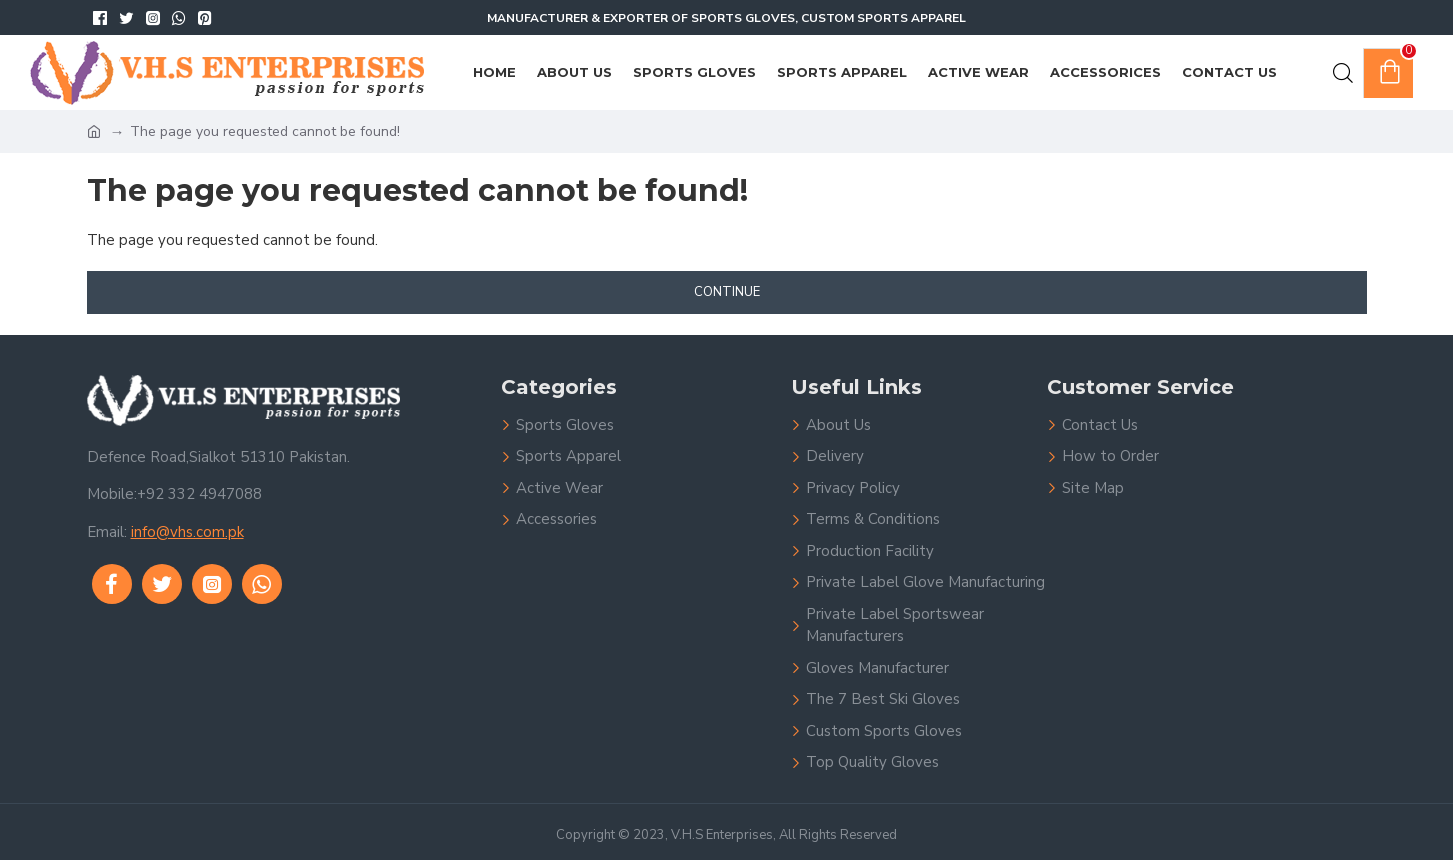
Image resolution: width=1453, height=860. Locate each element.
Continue (727, 292)
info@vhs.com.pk (187, 532)
